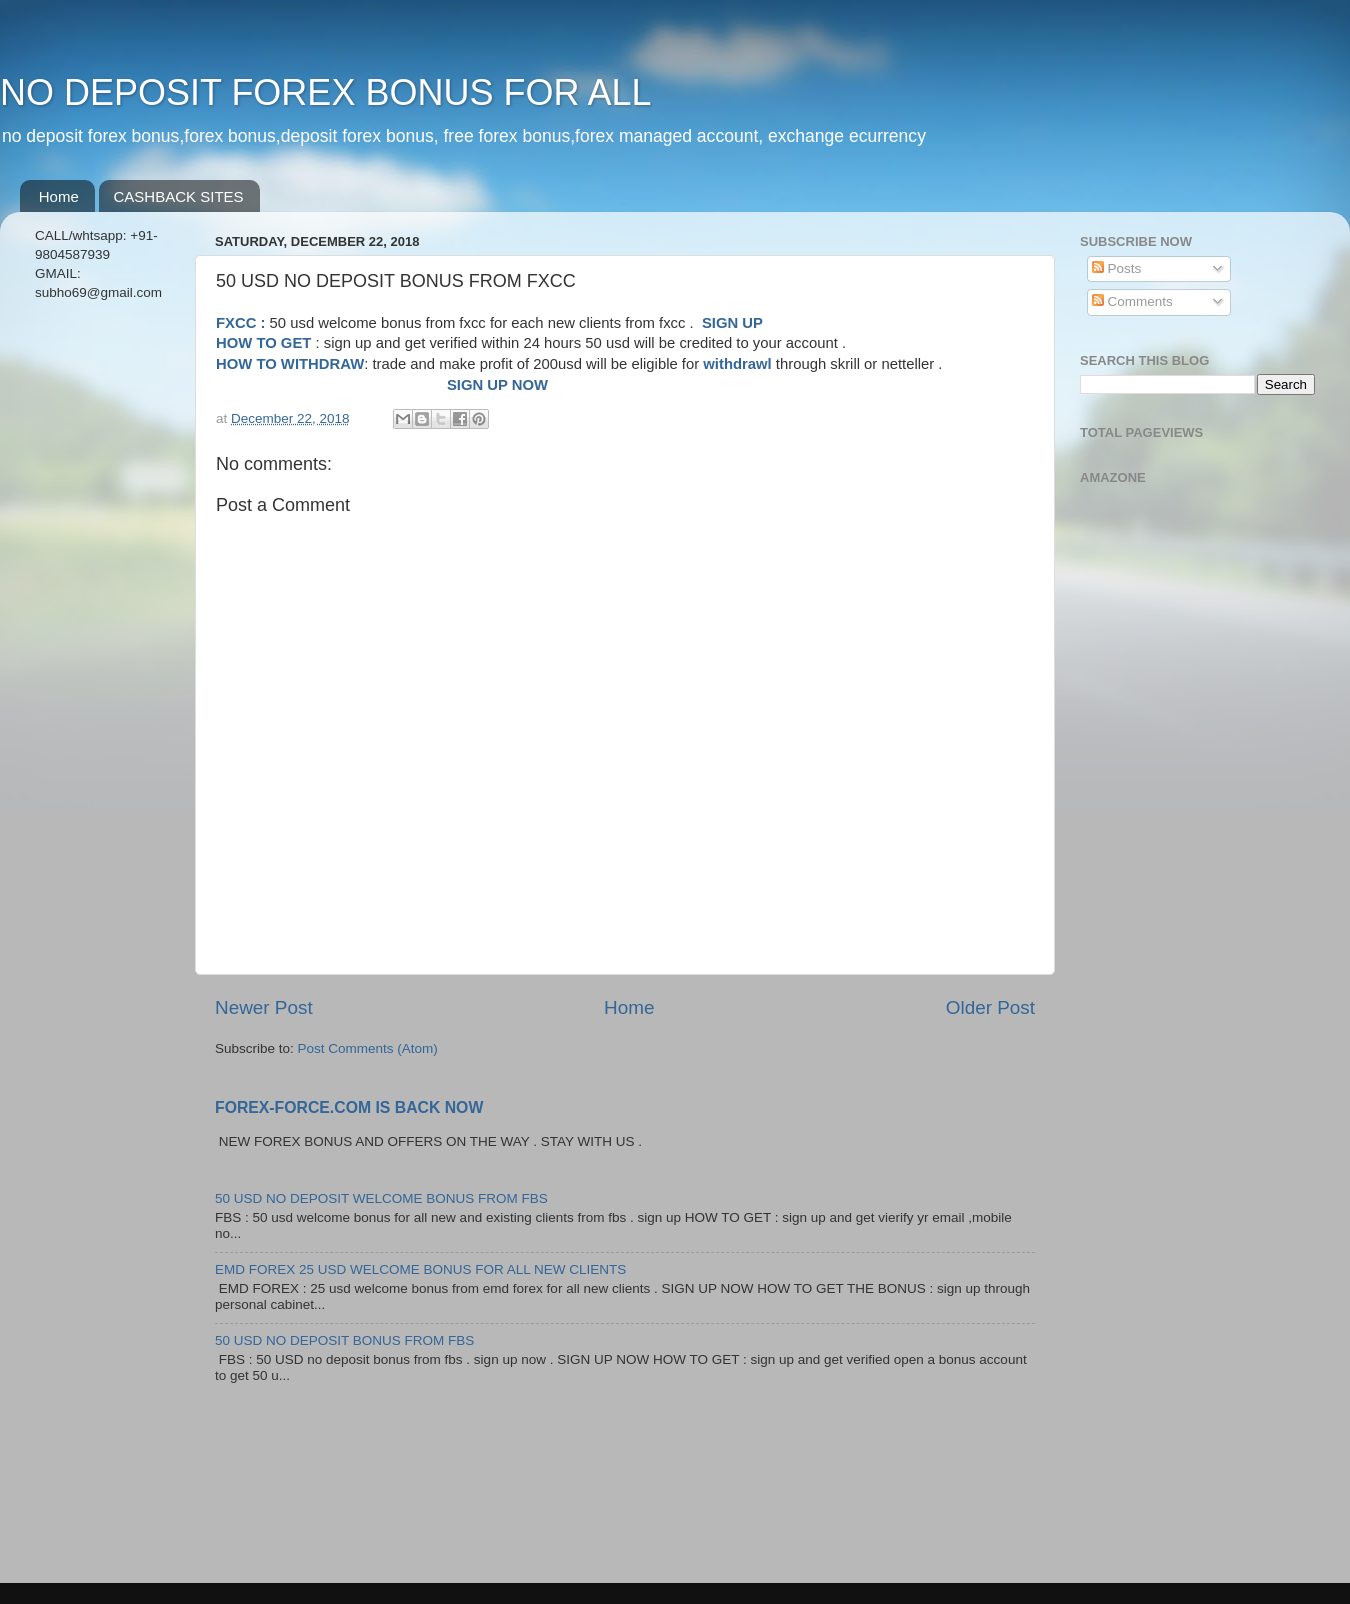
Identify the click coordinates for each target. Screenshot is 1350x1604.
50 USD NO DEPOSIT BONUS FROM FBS (344, 1340)
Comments (1132, 301)
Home (59, 196)
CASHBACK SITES (179, 196)
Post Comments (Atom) (368, 1048)
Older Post (990, 1007)
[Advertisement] (102, 633)
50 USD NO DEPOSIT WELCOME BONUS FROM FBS (381, 1198)
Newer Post (264, 1007)
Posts (1117, 268)
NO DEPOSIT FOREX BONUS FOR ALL (325, 92)
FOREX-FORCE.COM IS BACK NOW (349, 1107)
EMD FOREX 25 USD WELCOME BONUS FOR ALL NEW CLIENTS (420, 1269)
